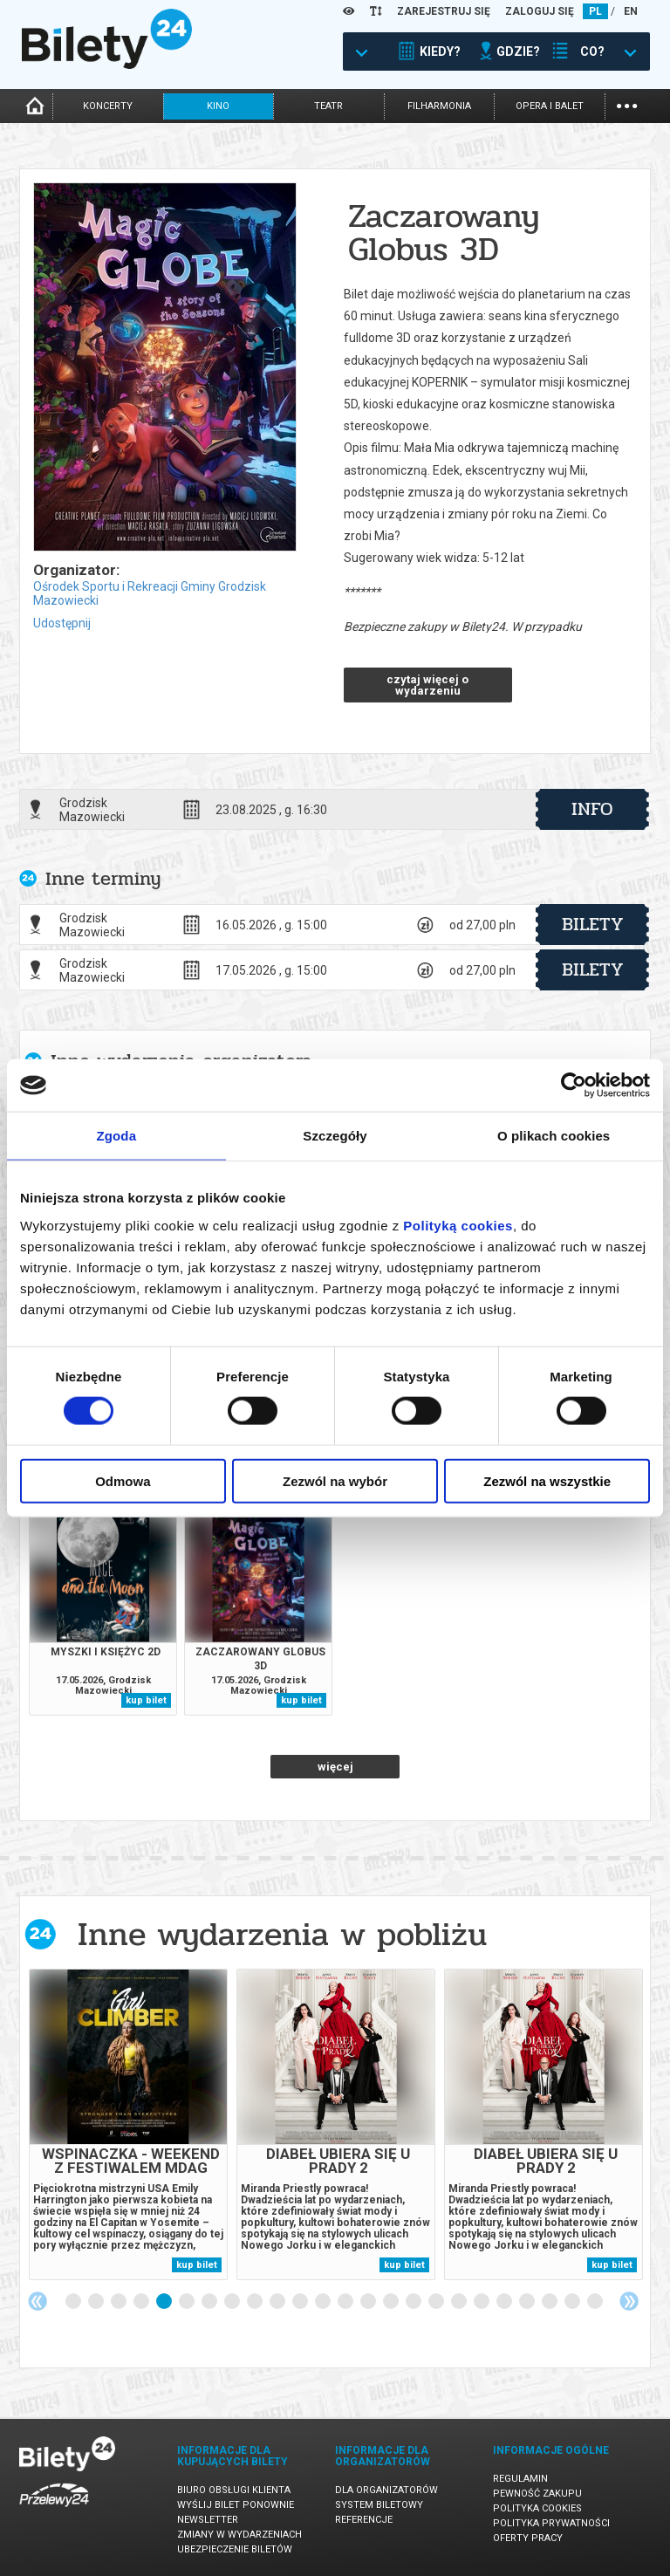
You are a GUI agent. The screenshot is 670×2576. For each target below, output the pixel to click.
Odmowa (122, 1480)
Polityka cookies (537, 2508)
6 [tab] (187, 2302)
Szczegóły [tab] (334, 1135)
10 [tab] (278, 2302)
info (592, 809)
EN (631, 11)
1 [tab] (74, 2302)
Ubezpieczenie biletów (234, 2549)
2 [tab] (97, 2302)
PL (595, 11)
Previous (37, 2301)
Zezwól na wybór (335, 1480)
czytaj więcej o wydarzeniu (427, 685)
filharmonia (439, 106)
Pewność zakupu (537, 2493)
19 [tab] (482, 2302)
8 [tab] (233, 2302)
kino (218, 106)
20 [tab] (505, 2302)
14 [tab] (369, 2302)
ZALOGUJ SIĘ (539, 11)
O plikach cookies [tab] (553, 1135)
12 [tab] (323, 2302)
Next (629, 2301)
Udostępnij (62, 623)
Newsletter (207, 2519)
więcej (335, 1766)
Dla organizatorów (386, 2490)
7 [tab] (210, 2302)
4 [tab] (142, 2302)
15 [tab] (391, 2302)
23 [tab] (573, 2302)
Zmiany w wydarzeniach (239, 2534)
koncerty (108, 106)
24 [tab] (596, 2302)
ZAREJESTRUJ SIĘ (443, 11)
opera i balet (550, 106)
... (627, 104)
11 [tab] (301, 2302)
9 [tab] (255, 2302)
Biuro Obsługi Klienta (234, 2490)
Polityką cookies (458, 1224)
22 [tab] (550, 2302)
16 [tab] (414, 2302)
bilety (593, 924)
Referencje (364, 2519)
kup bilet (146, 1700)
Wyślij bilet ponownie (235, 2505)
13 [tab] (346, 2302)
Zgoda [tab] (117, 1135)
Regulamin (520, 2478)
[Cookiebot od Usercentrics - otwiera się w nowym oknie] (573, 1085)
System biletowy (379, 2505)
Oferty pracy (528, 2538)
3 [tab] (119, 2302)
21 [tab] (528, 2302)
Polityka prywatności (551, 2523)
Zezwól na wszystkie (547, 1480)
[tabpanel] (128, 2124)
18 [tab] (459, 2302)
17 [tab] (437, 2302)
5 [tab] (165, 2302)
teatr (328, 106)
